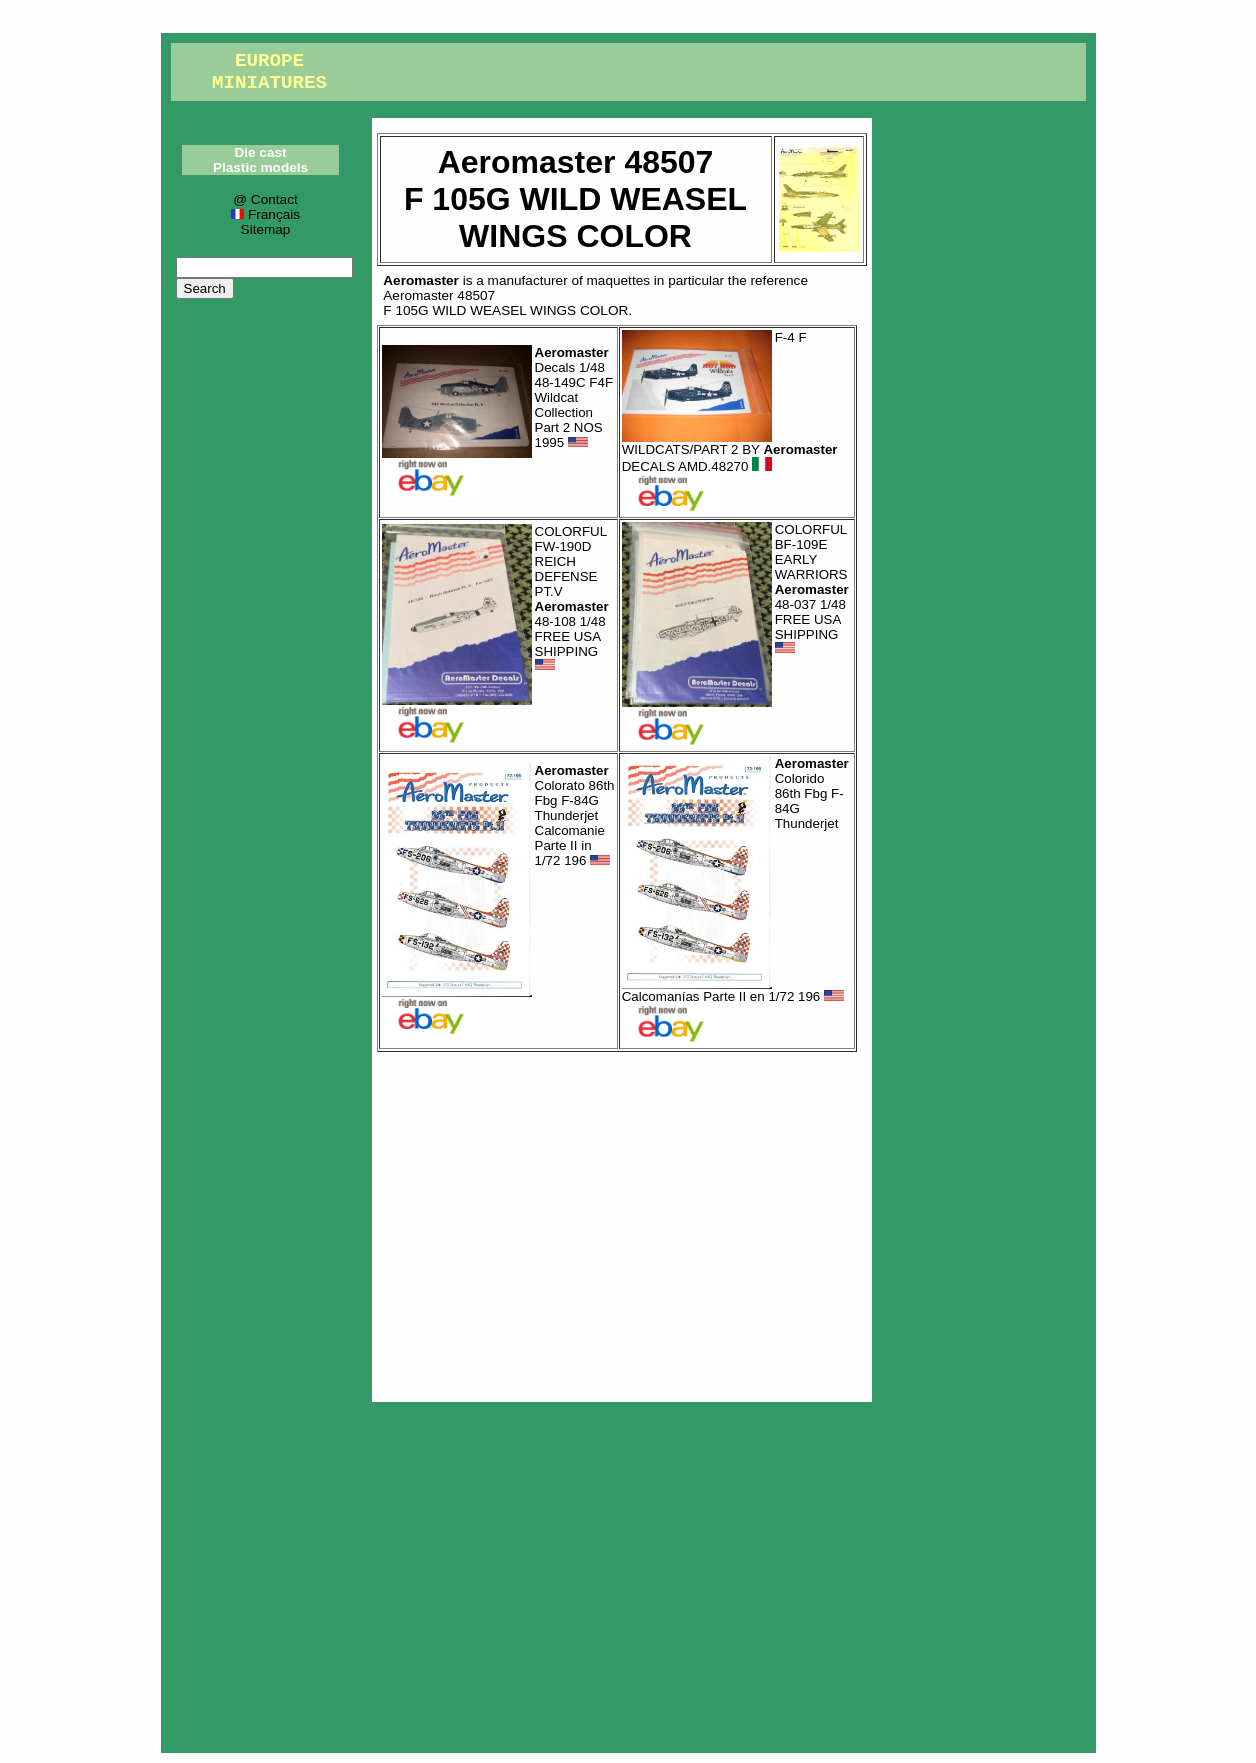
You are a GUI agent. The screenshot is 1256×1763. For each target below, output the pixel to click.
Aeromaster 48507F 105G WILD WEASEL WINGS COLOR (505, 303)
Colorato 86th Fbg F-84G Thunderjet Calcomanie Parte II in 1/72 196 (575, 815)
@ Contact (265, 199)
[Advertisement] (622, 1222)
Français (265, 214)
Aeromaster (421, 280)
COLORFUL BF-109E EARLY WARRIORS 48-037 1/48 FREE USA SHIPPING (812, 589)
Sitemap (266, 229)
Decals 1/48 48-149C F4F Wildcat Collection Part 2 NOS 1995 (574, 397)
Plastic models (260, 167)
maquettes (618, 280)
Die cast (260, 152)
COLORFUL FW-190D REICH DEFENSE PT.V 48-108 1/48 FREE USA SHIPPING (572, 598)
